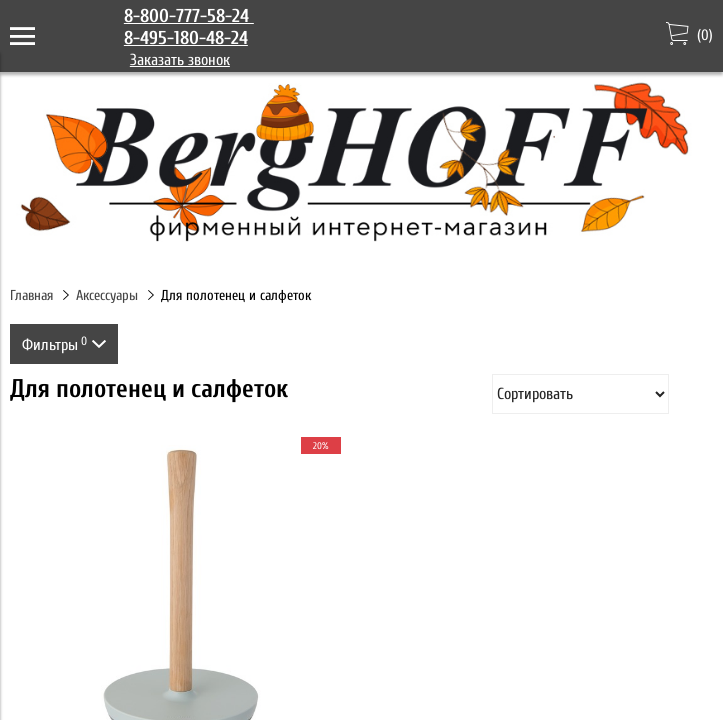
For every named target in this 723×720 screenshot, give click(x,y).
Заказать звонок (180, 60)
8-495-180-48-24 (186, 38)
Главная (31, 295)
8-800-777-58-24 (189, 16)
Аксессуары (107, 295)
